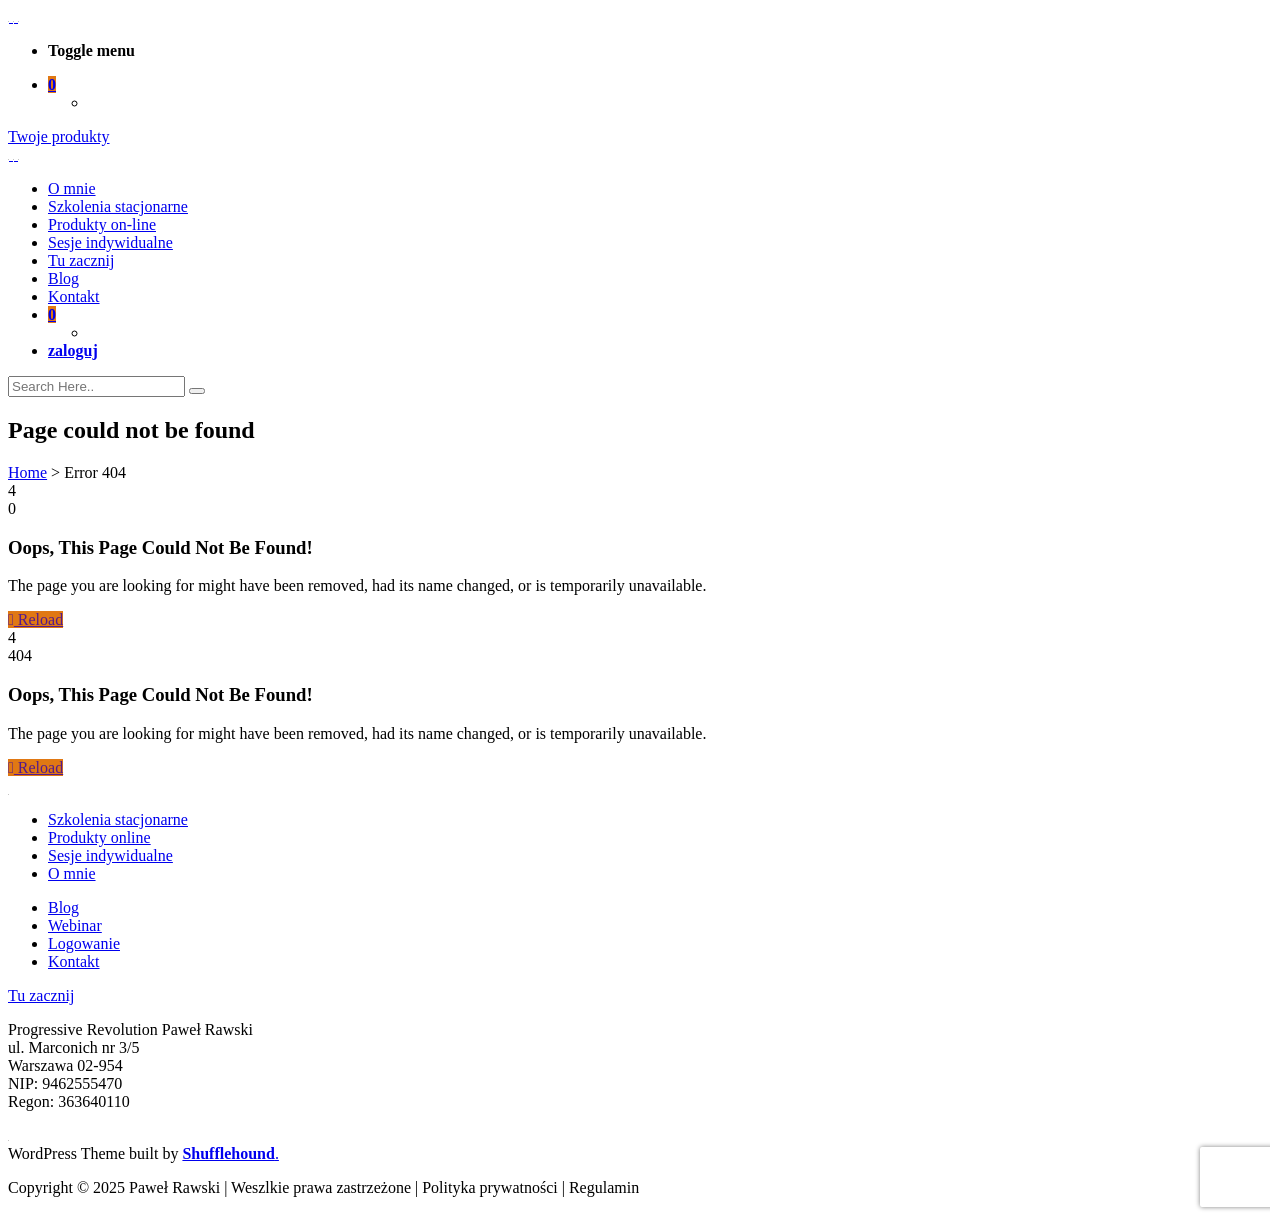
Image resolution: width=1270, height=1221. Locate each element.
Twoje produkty (59, 136)
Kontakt (74, 296)
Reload (35, 619)
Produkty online (99, 837)
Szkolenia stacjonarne (118, 206)
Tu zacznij (81, 260)
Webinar (75, 925)
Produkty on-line (102, 224)
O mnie (72, 188)
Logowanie (84, 943)
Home (27, 472)
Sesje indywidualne (110, 242)
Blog (63, 278)
